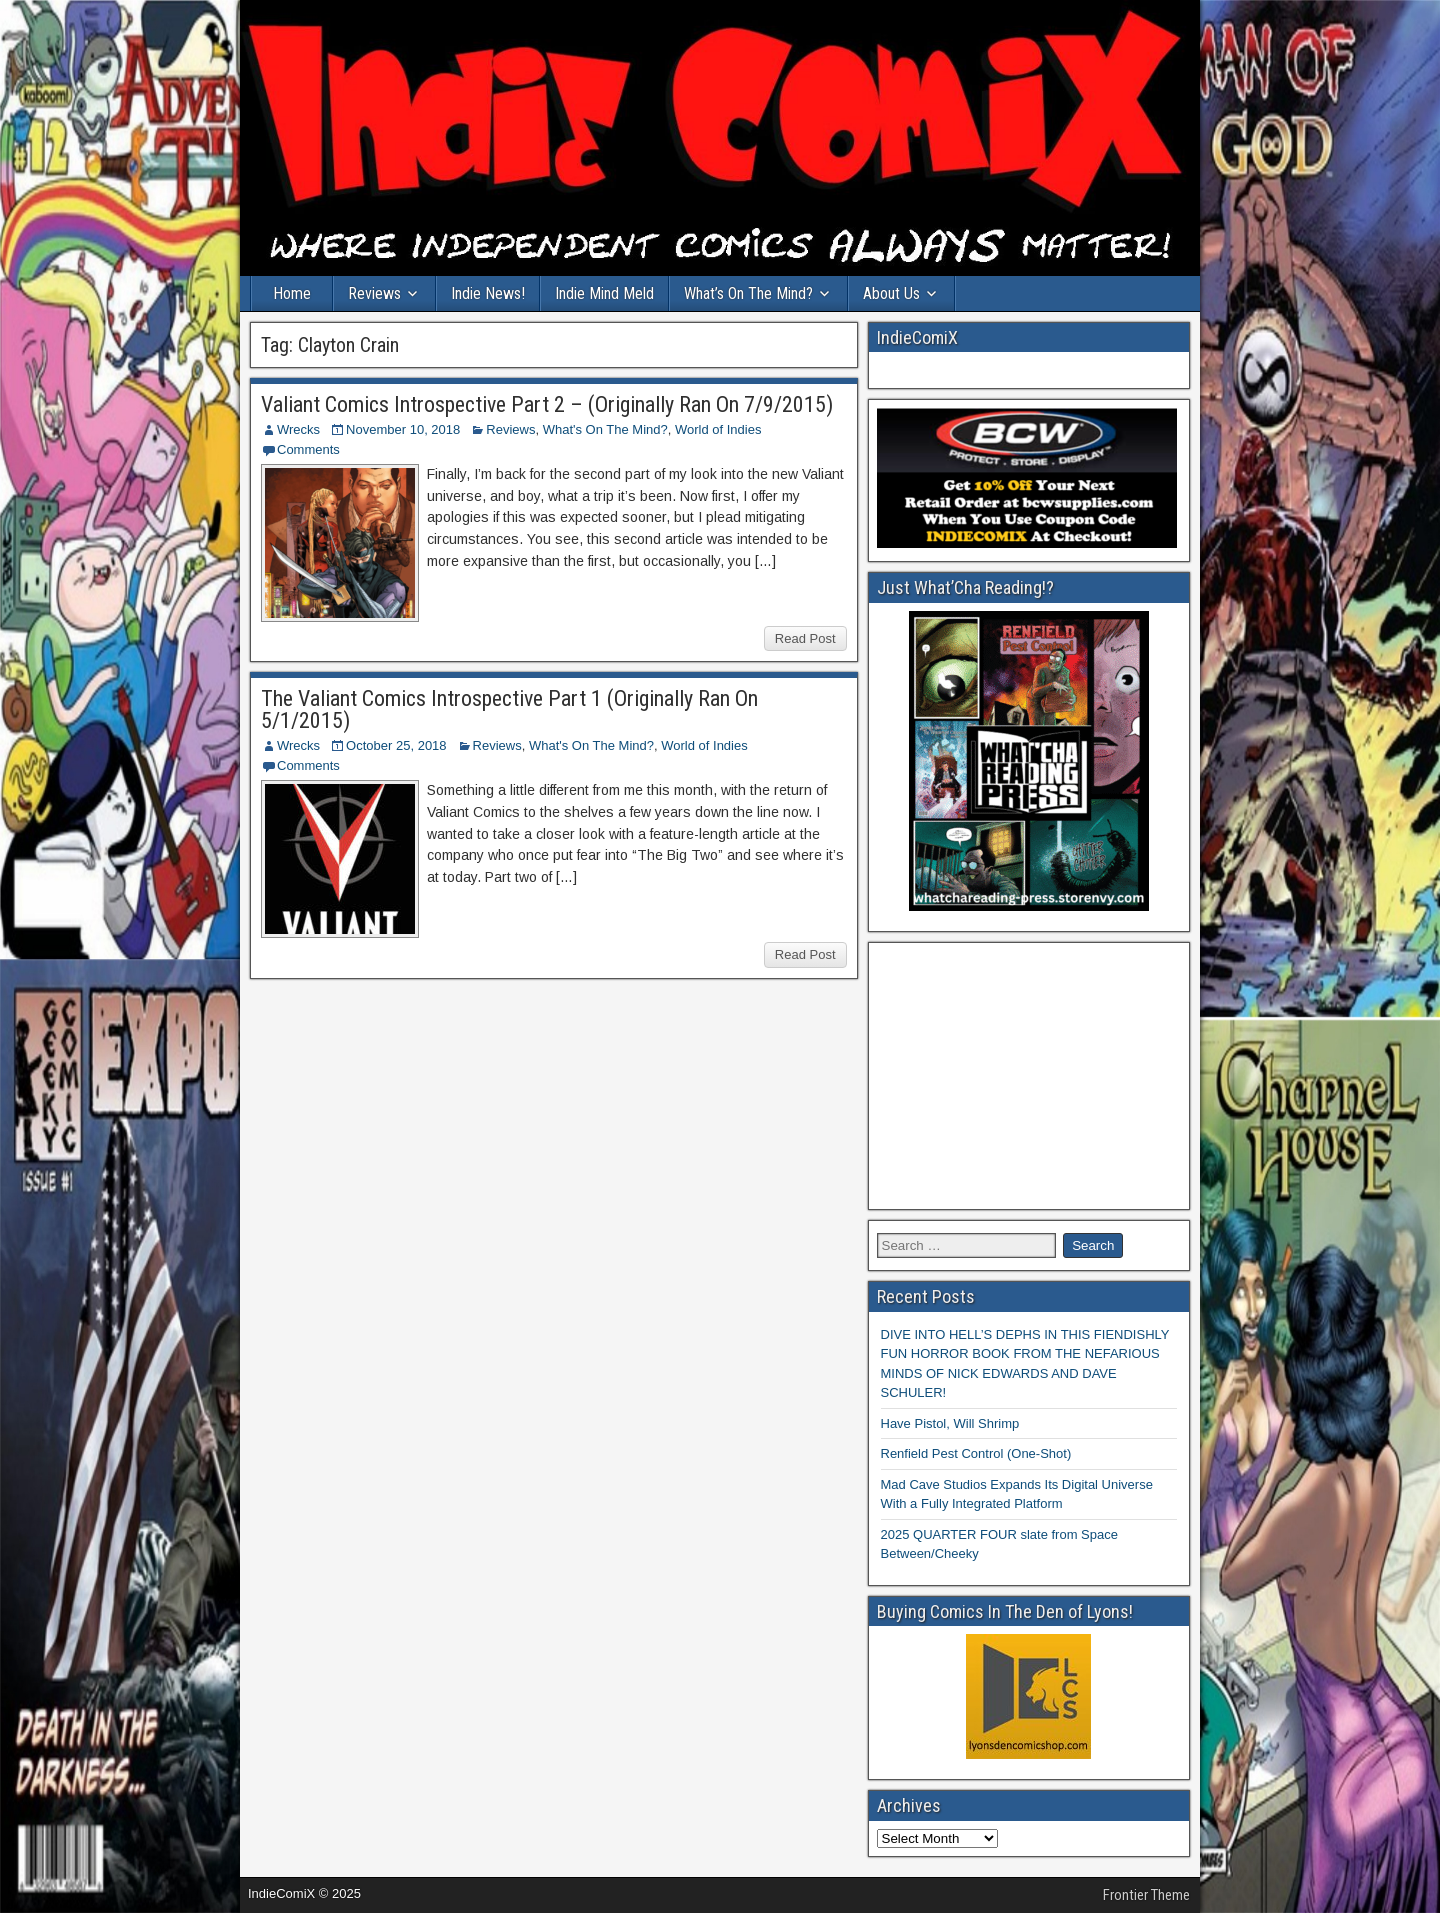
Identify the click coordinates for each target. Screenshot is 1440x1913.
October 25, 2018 (396, 745)
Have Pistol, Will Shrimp (950, 1423)
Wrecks (298, 429)
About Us (891, 293)
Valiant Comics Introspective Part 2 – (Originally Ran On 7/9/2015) (547, 404)
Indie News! (488, 293)
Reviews (374, 293)
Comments (308, 449)
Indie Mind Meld (604, 293)
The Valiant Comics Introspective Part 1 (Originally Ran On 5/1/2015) (509, 709)
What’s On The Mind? (748, 293)
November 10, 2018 (403, 429)
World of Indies (718, 429)
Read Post (805, 638)
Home (292, 293)
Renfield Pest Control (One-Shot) (976, 1453)
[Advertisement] (1029, 1076)
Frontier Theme (1146, 1895)
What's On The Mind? (605, 429)
